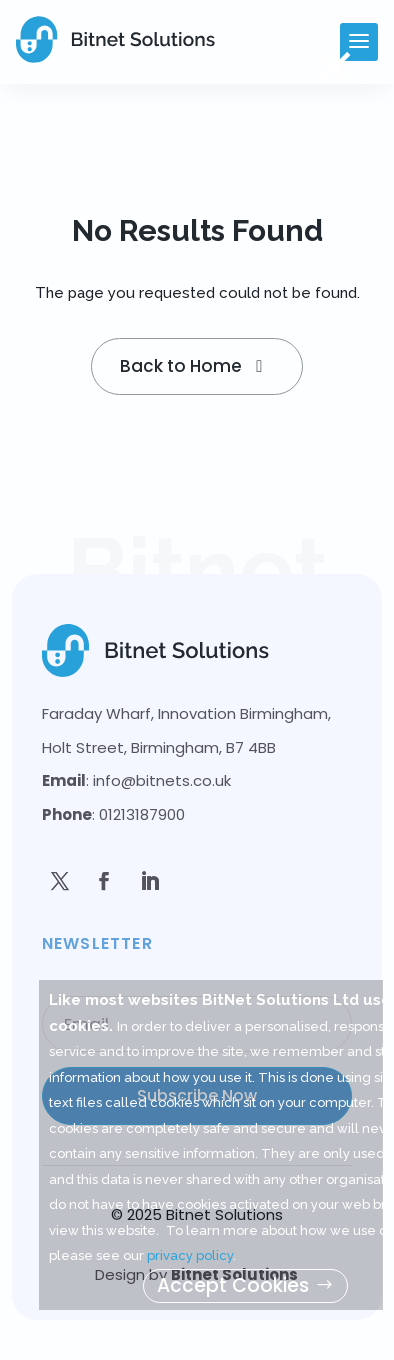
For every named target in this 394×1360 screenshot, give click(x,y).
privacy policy (190, 1255)
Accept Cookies (233, 1285)
